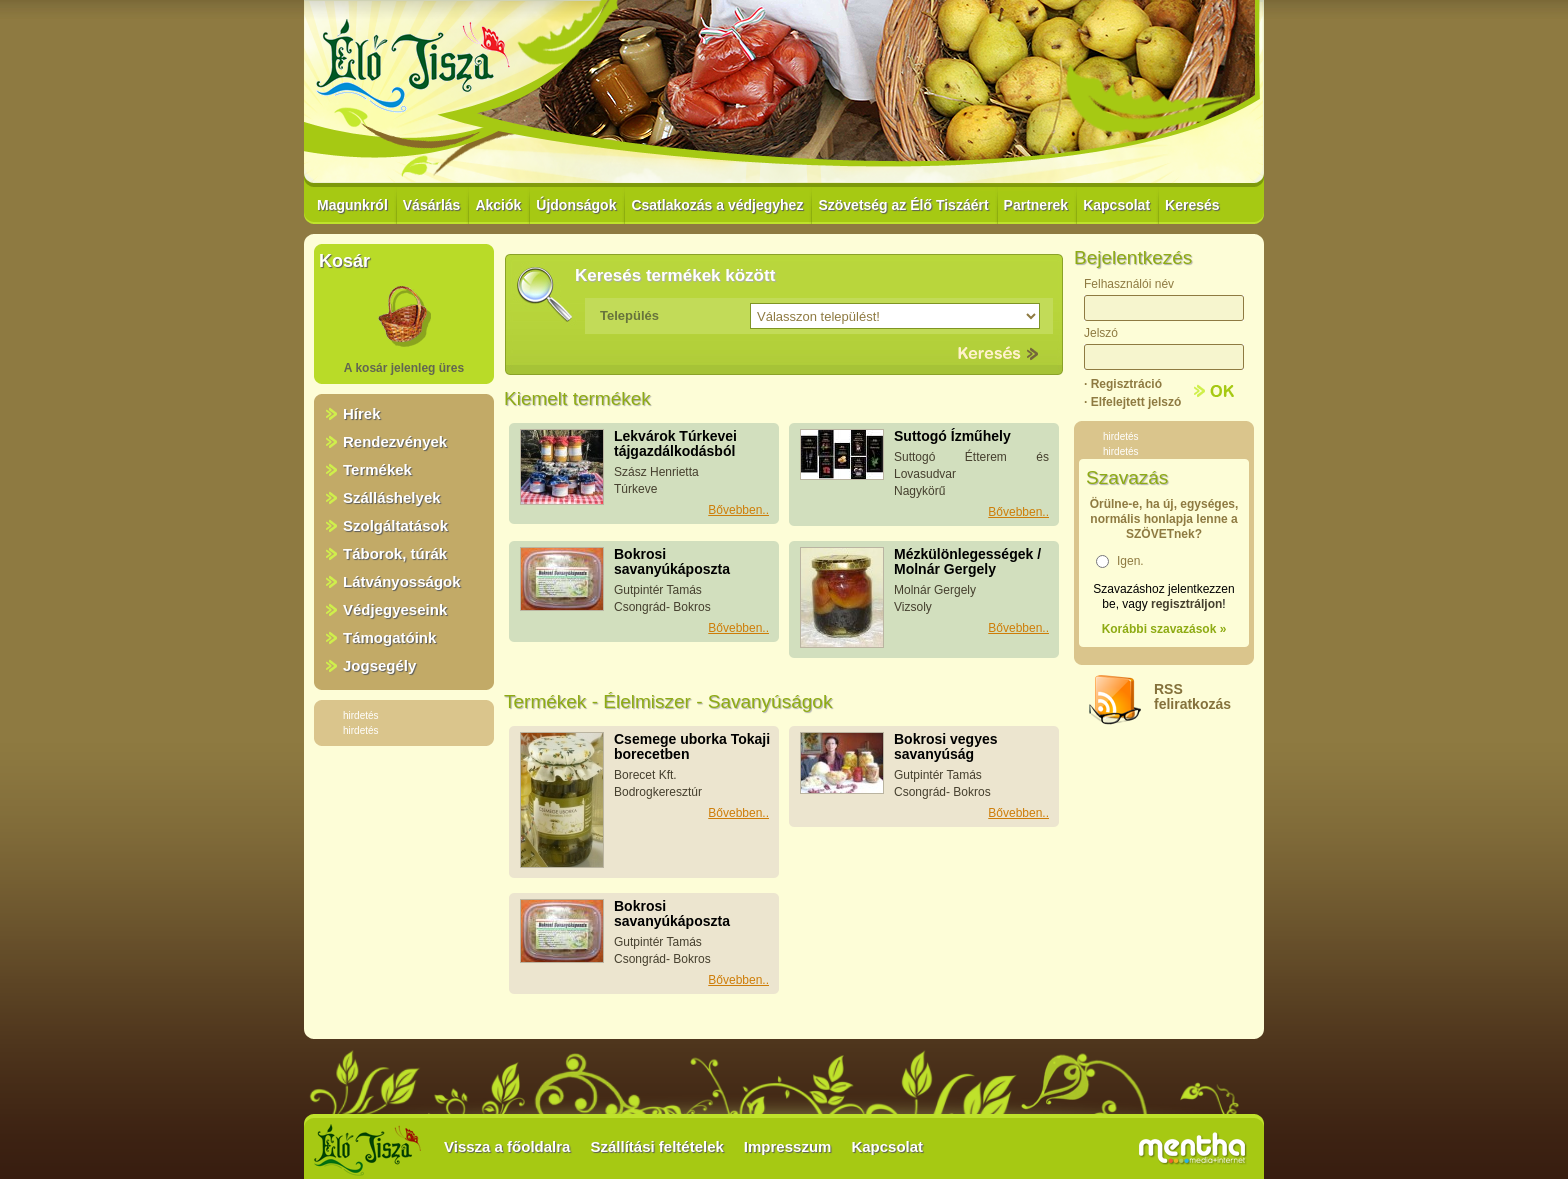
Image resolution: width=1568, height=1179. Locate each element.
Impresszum (788, 1146)
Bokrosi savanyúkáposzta (672, 561)
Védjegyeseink (395, 609)
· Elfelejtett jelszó (1132, 402)
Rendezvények (395, 441)
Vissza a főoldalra (507, 1146)
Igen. (1130, 561)
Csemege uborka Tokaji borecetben (692, 746)
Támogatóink (389, 637)
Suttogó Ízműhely (952, 436)
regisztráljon (1186, 604)
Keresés (1192, 205)
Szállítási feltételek (656, 1146)
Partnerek (1036, 205)
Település (629, 315)
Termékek (377, 469)
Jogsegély (379, 665)
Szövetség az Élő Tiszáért (903, 205)
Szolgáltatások (395, 525)
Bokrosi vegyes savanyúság (946, 746)
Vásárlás (432, 205)
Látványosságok (402, 581)
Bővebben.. (738, 510)
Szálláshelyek (392, 497)
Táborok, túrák (395, 553)
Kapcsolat (1116, 205)
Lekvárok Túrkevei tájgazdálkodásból (675, 443)
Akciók (498, 205)
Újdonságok (576, 205)
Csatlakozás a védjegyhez (717, 205)
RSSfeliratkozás (1192, 696)
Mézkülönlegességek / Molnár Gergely (967, 561)
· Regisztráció (1123, 384)
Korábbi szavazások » (1164, 629)
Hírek (362, 413)
